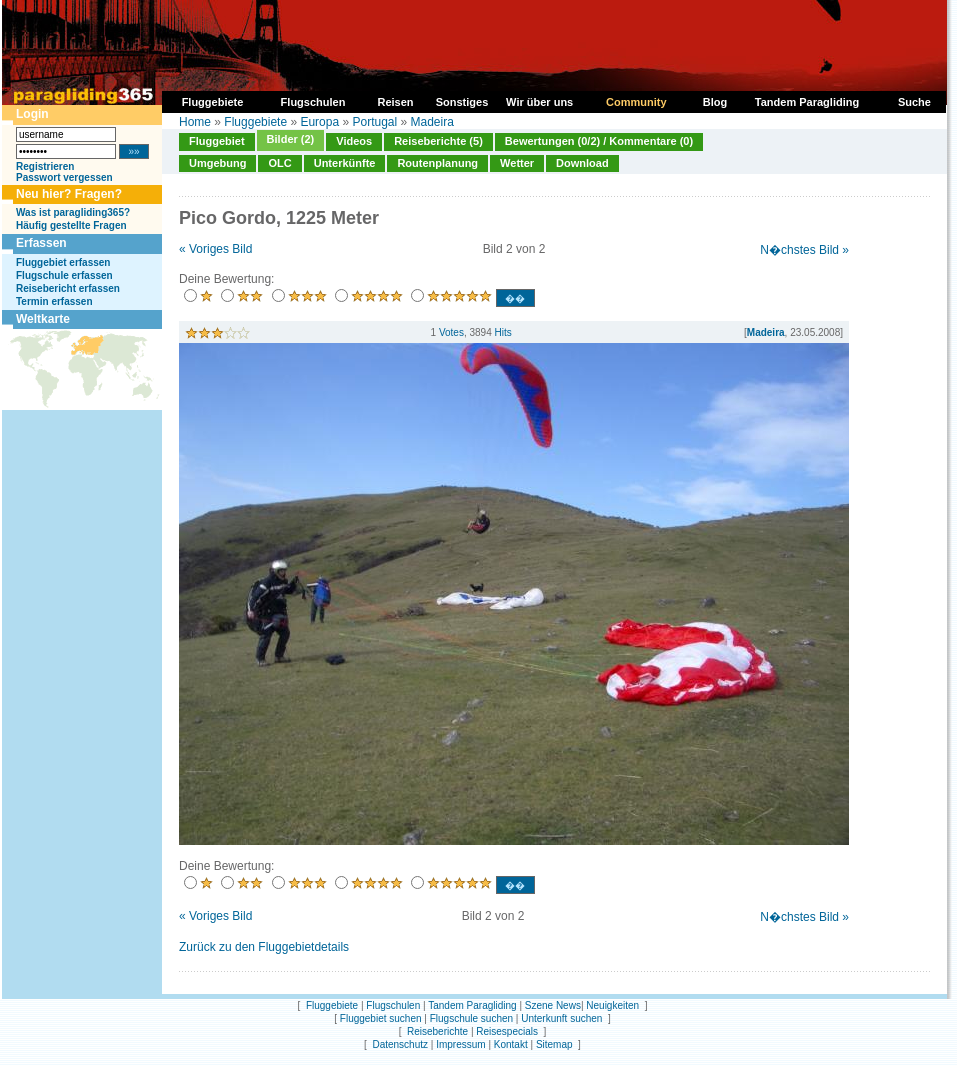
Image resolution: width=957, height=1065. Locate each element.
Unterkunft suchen (561, 1018)
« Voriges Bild (215, 249)
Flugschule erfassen (64, 275)
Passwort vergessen (64, 177)
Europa (319, 122)
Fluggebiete (255, 122)
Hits (503, 332)
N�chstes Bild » (804, 250)
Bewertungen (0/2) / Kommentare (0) (599, 141)
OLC (279, 163)
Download (582, 163)
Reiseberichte (437, 1031)
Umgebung (217, 163)
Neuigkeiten (612, 1005)
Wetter (517, 163)
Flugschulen (393, 1005)
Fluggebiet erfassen (63, 262)
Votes (451, 332)
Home (195, 122)
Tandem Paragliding (472, 1005)
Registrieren (45, 166)
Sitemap (554, 1044)
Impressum (460, 1044)
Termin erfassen (54, 301)
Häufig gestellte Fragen (71, 225)
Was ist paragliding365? (73, 212)
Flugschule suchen (471, 1018)
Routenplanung (437, 163)
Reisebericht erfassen (68, 288)
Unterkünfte (345, 163)
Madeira (432, 122)
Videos (354, 141)
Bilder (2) (291, 139)
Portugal (374, 122)
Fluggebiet (217, 141)
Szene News (553, 1005)
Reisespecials (507, 1031)
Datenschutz (400, 1044)
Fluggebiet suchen (381, 1018)
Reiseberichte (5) (438, 141)
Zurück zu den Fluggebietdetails (264, 947)
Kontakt (511, 1044)
